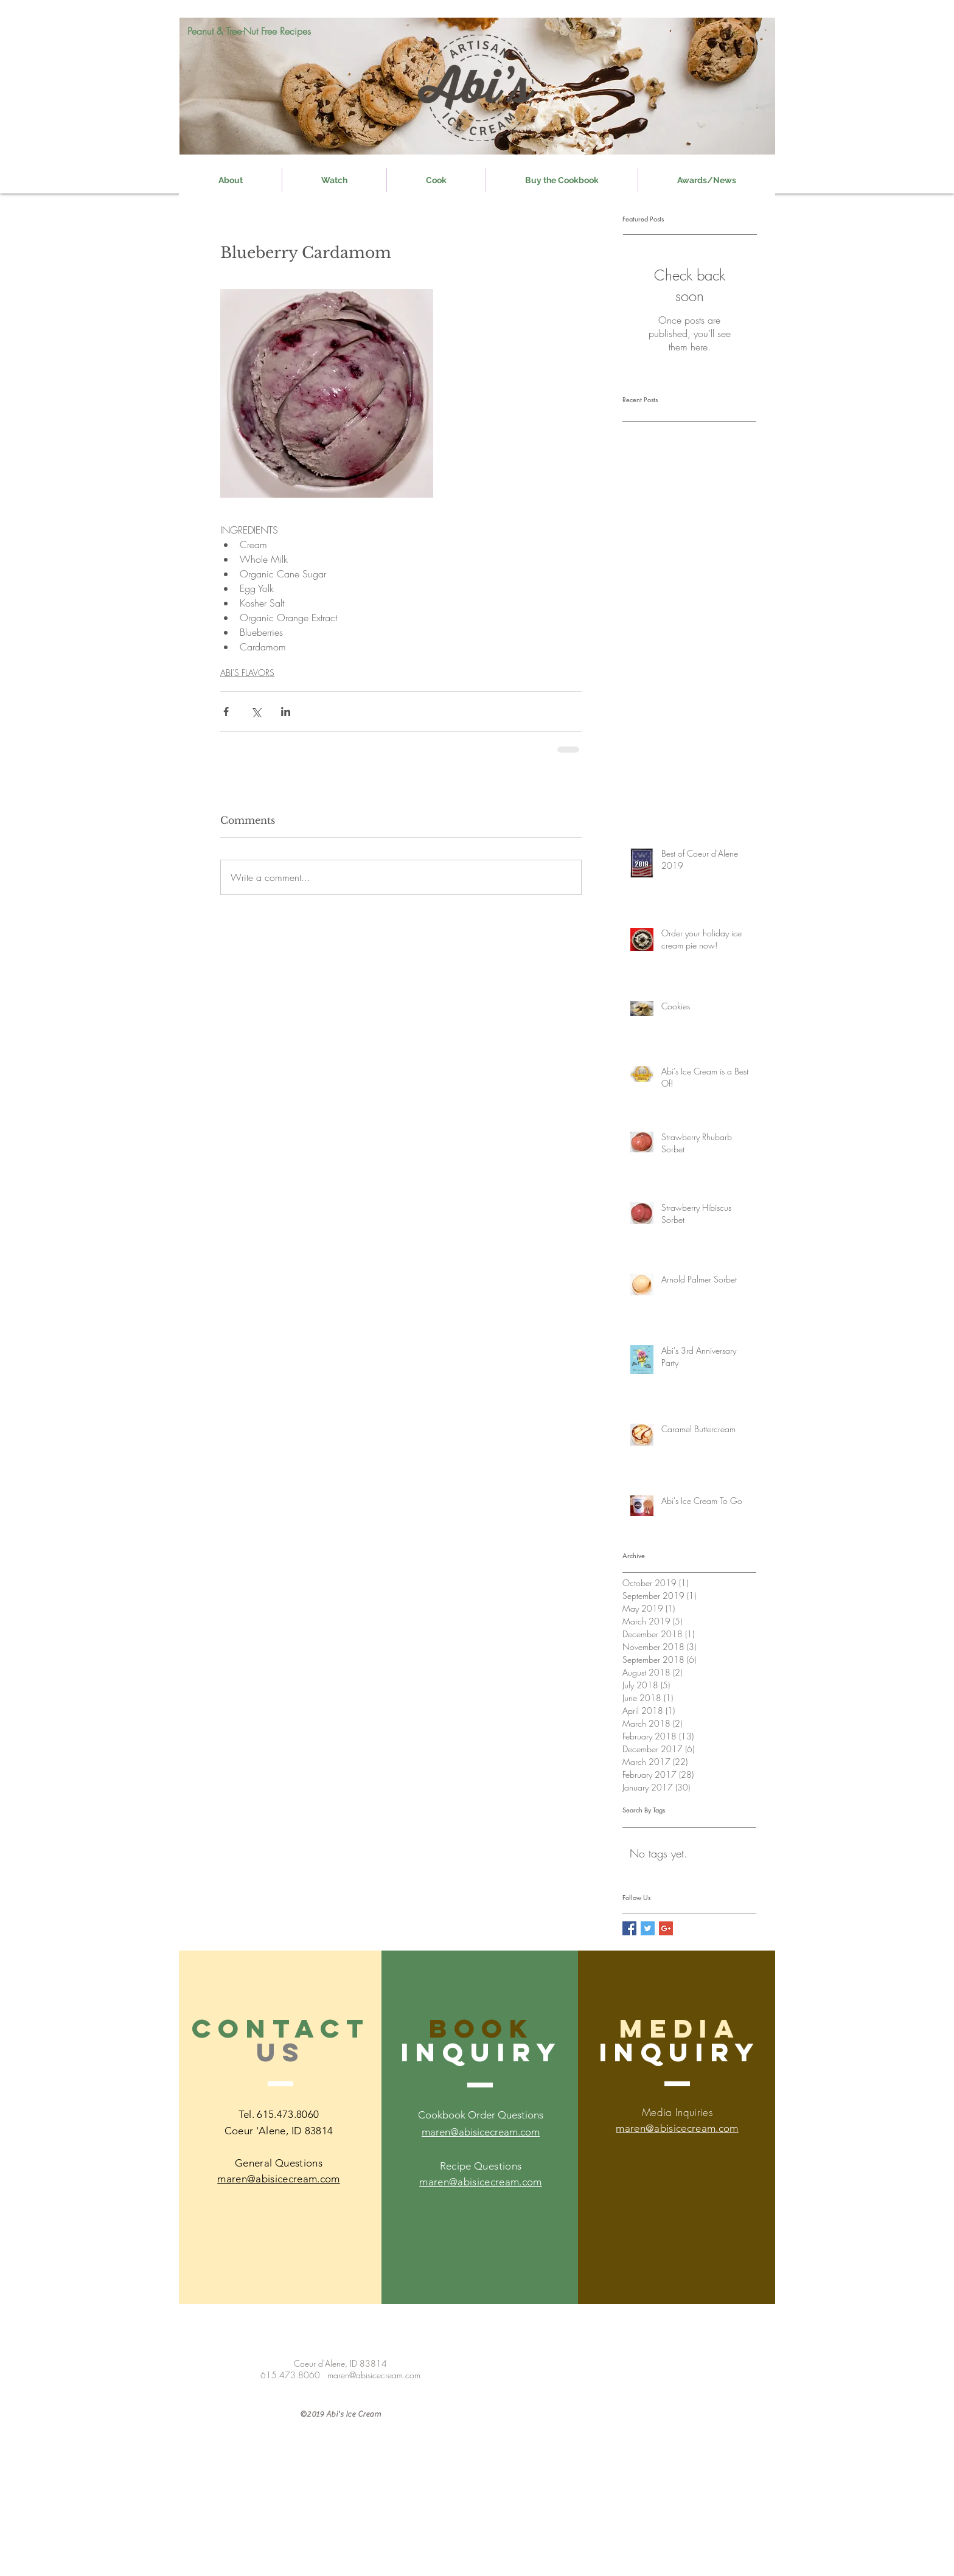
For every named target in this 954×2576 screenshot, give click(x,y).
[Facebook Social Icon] (629, 1928)
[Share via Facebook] (226, 711)
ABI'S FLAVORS (247, 672)
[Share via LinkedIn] (285, 711)
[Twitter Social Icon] (648, 1928)
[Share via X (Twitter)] (256, 711)
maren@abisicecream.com (480, 2182)
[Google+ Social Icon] (666, 1928)
